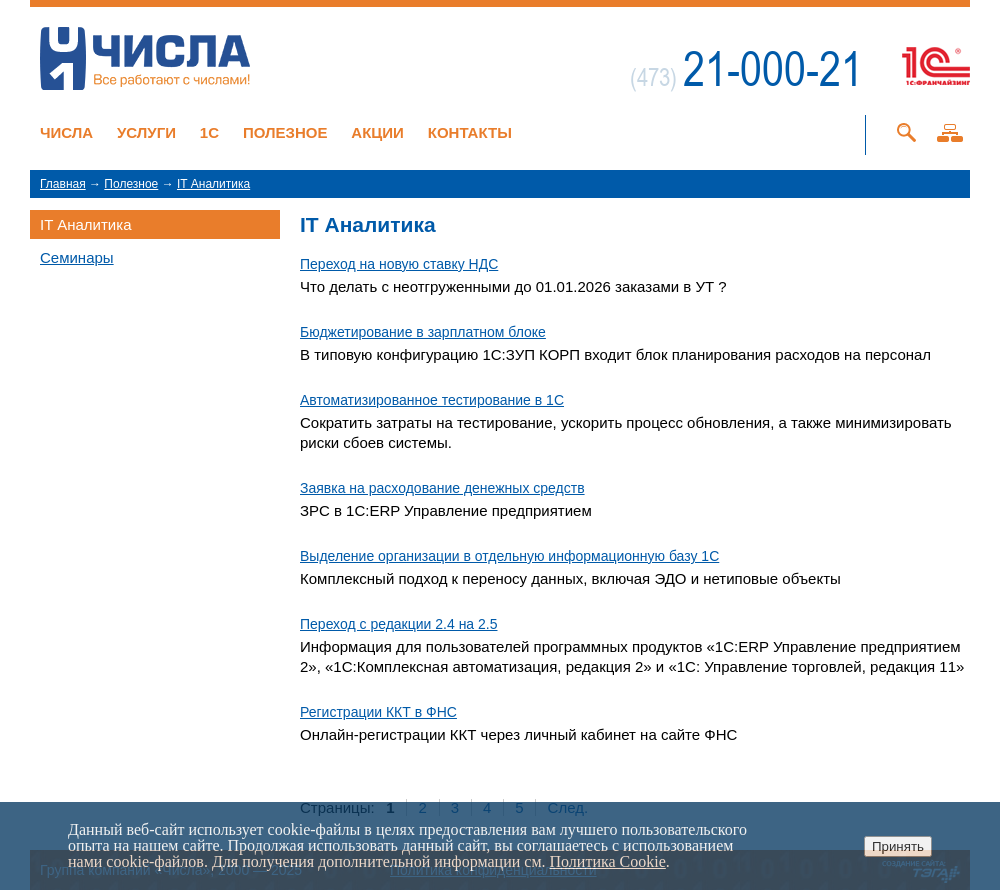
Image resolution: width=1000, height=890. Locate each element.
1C (209, 132)
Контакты (470, 132)
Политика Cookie (608, 861)
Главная (63, 184)
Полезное (285, 132)
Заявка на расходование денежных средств (442, 488)
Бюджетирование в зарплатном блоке (423, 332)
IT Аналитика (213, 184)
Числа (66, 132)
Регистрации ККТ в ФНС (378, 712)
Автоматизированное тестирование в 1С (432, 400)
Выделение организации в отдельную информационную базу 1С (509, 556)
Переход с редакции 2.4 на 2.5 (399, 624)
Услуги (146, 132)
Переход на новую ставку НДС (399, 264)
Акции (377, 132)
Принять (898, 846)
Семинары (77, 257)
